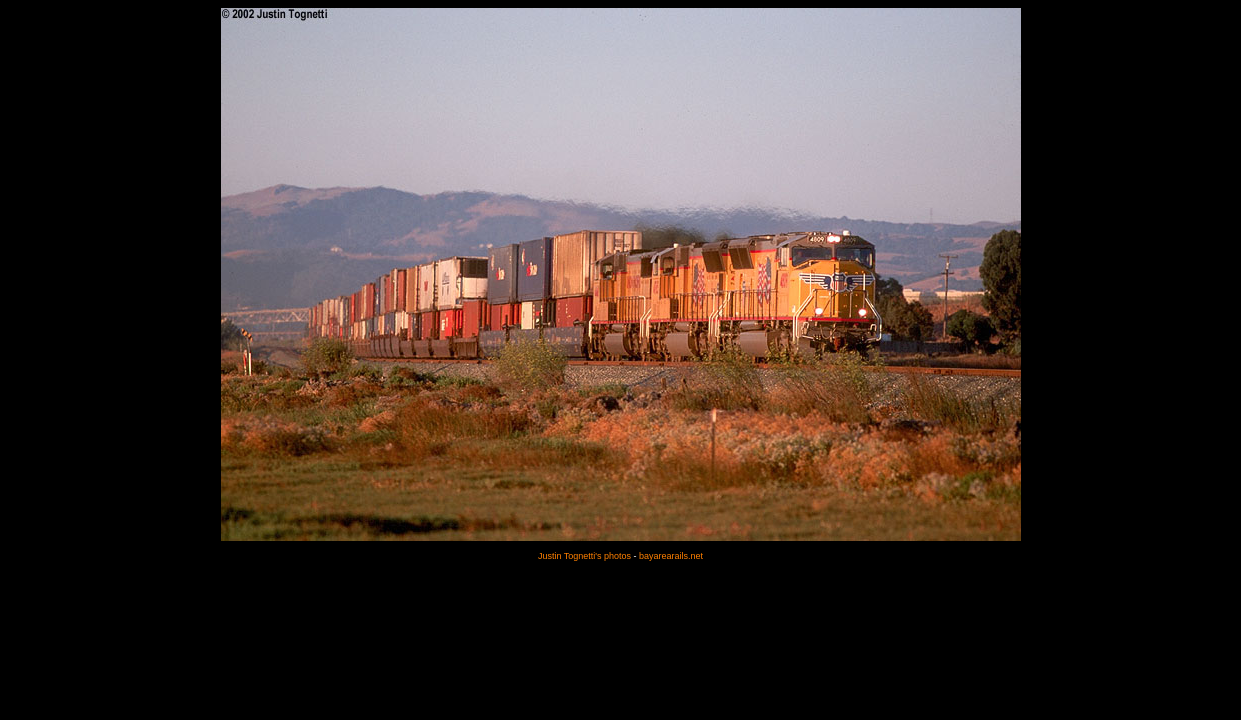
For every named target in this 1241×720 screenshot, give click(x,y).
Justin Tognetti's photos (584, 556)
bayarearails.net (671, 556)
